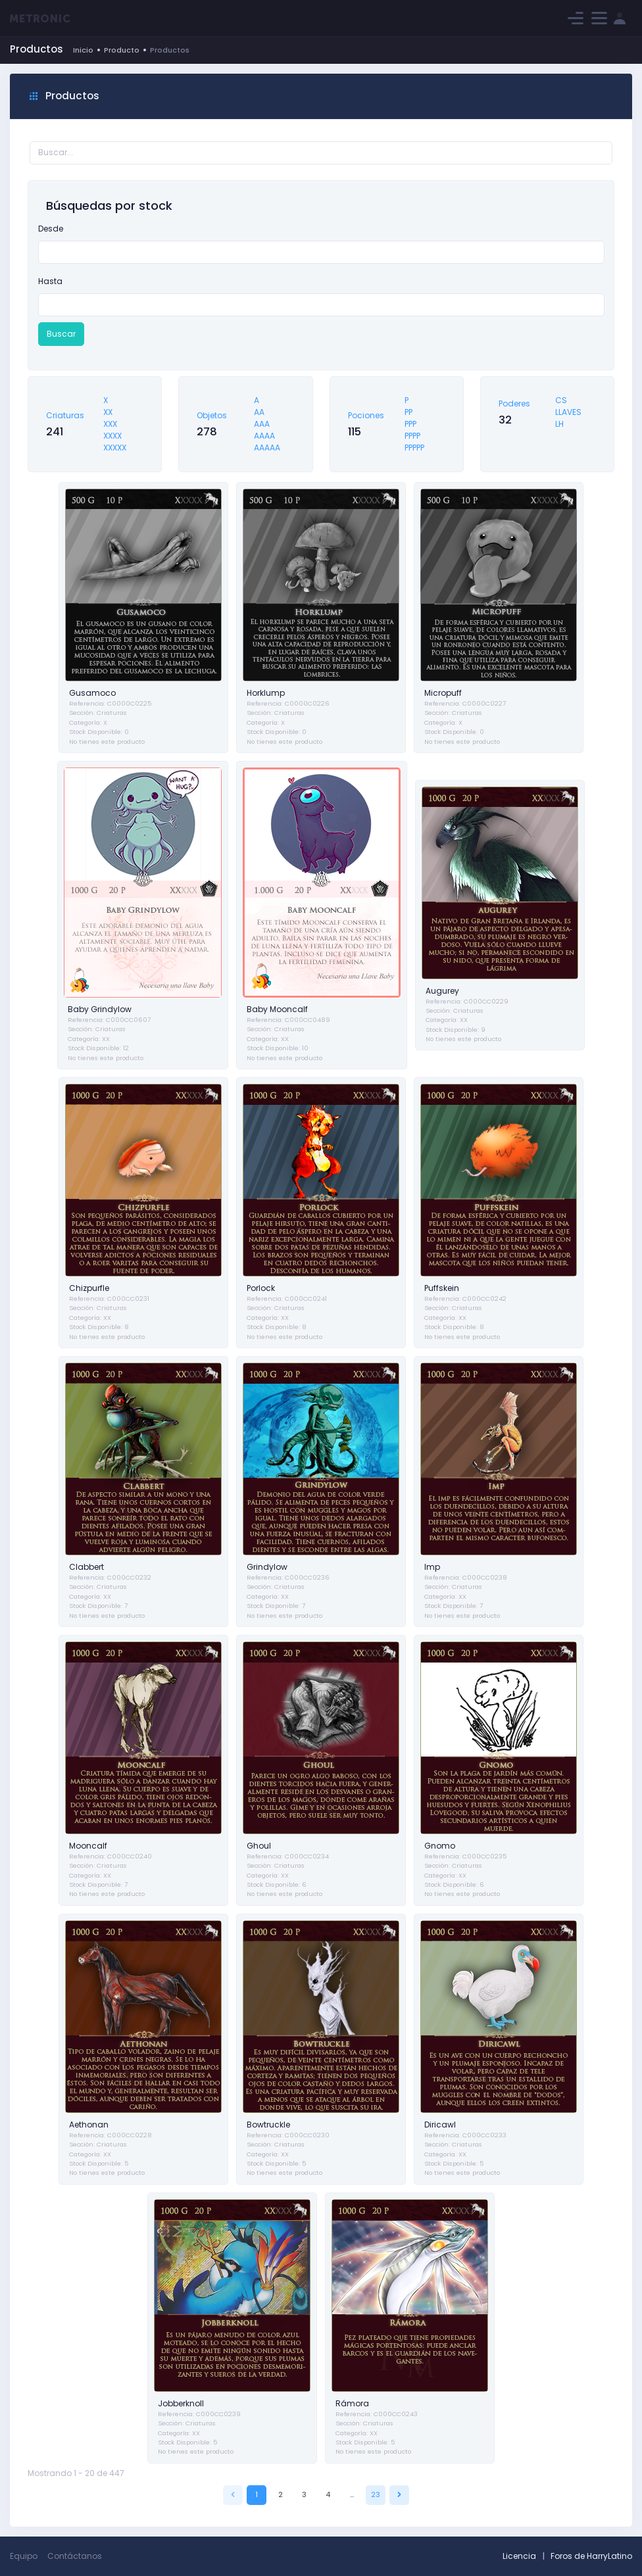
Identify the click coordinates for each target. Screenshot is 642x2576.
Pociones (366, 415)
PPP (410, 423)
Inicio (83, 50)
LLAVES (568, 412)
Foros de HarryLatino (591, 2556)
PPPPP (414, 447)
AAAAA (267, 447)
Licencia (519, 2556)
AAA (262, 423)
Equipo (23, 2556)
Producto (121, 50)
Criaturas (65, 415)
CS (561, 400)
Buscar (61, 333)
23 (375, 2494)
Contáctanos (74, 2556)
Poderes (514, 403)
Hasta (50, 281)
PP (408, 412)
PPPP (412, 435)
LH (559, 423)
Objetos (212, 415)
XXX (110, 423)
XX (107, 412)
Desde (50, 228)
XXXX (112, 435)
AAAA (264, 435)
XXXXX (114, 447)
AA (259, 412)
